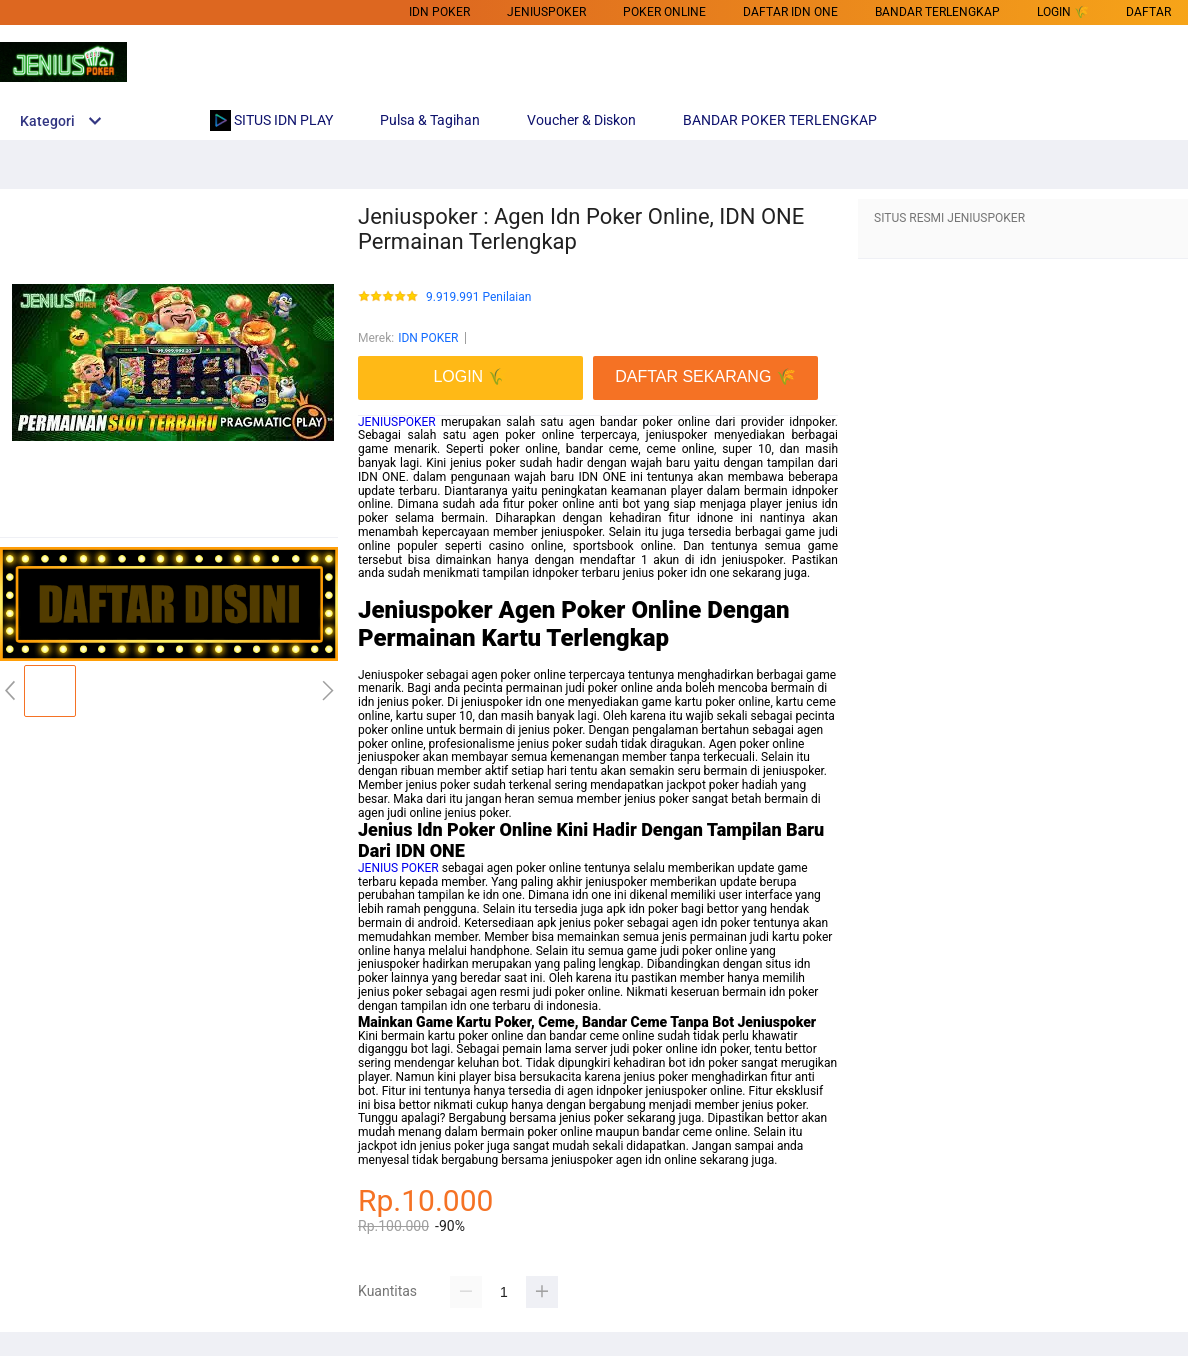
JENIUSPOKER (397, 422)
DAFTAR (1148, 12)
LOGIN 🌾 (1063, 12)
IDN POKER (439, 12)
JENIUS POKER (398, 868)
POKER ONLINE (664, 12)
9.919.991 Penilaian (478, 297)
